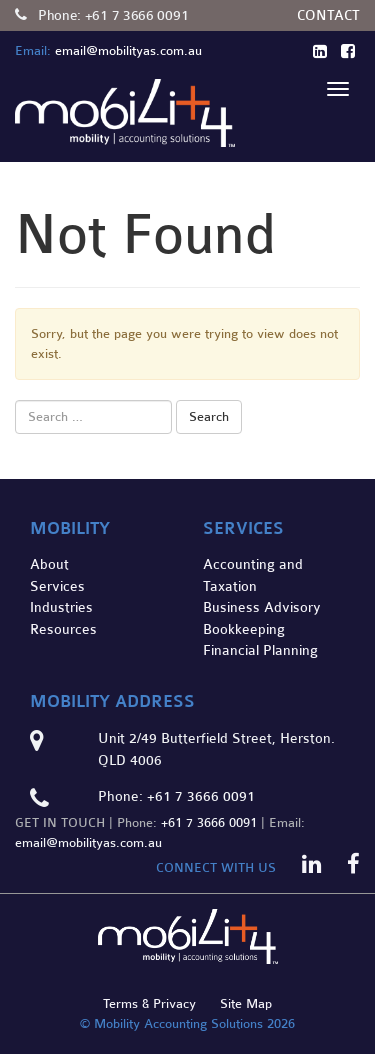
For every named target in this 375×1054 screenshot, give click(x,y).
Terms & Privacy (149, 1004)
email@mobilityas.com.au (88, 843)
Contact (328, 15)
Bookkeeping (244, 629)
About (49, 564)
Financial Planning (260, 650)
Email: (33, 51)
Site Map (246, 1004)
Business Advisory (262, 607)
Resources (63, 629)
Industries (61, 607)
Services (57, 586)
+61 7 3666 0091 (137, 15)
